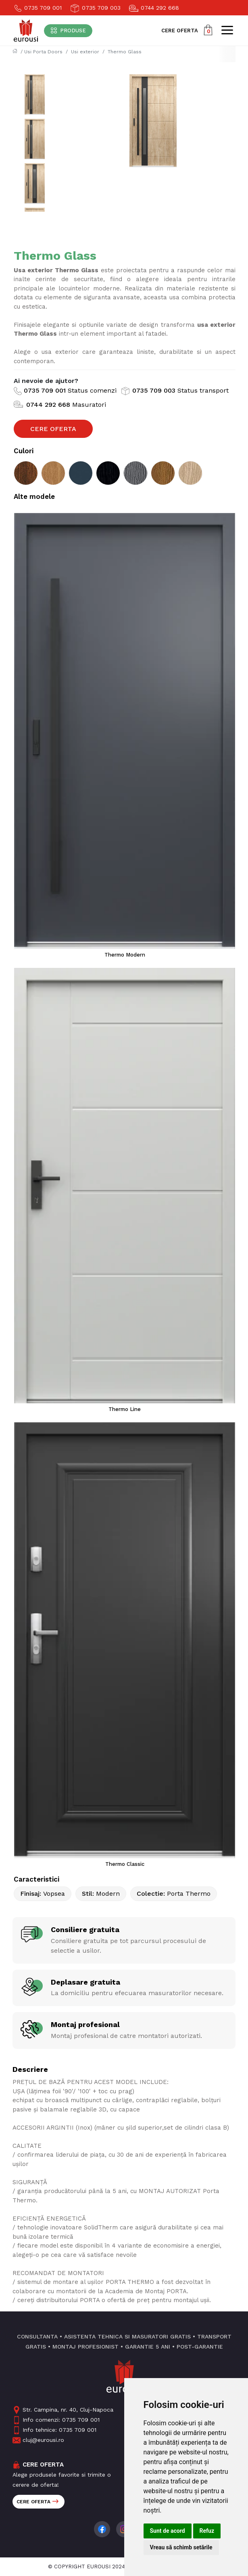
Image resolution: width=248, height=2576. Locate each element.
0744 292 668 (154, 8)
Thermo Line (124, 1409)
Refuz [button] (207, 2531)
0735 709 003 (95, 8)
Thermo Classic (124, 1864)
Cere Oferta (53, 429)
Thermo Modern (124, 955)
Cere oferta (37, 2502)
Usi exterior (85, 52)
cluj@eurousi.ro (38, 2440)
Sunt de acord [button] (167, 2531)
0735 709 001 (38, 8)
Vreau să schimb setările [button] (181, 2547)
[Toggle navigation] (68, 30)
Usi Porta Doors (43, 52)
